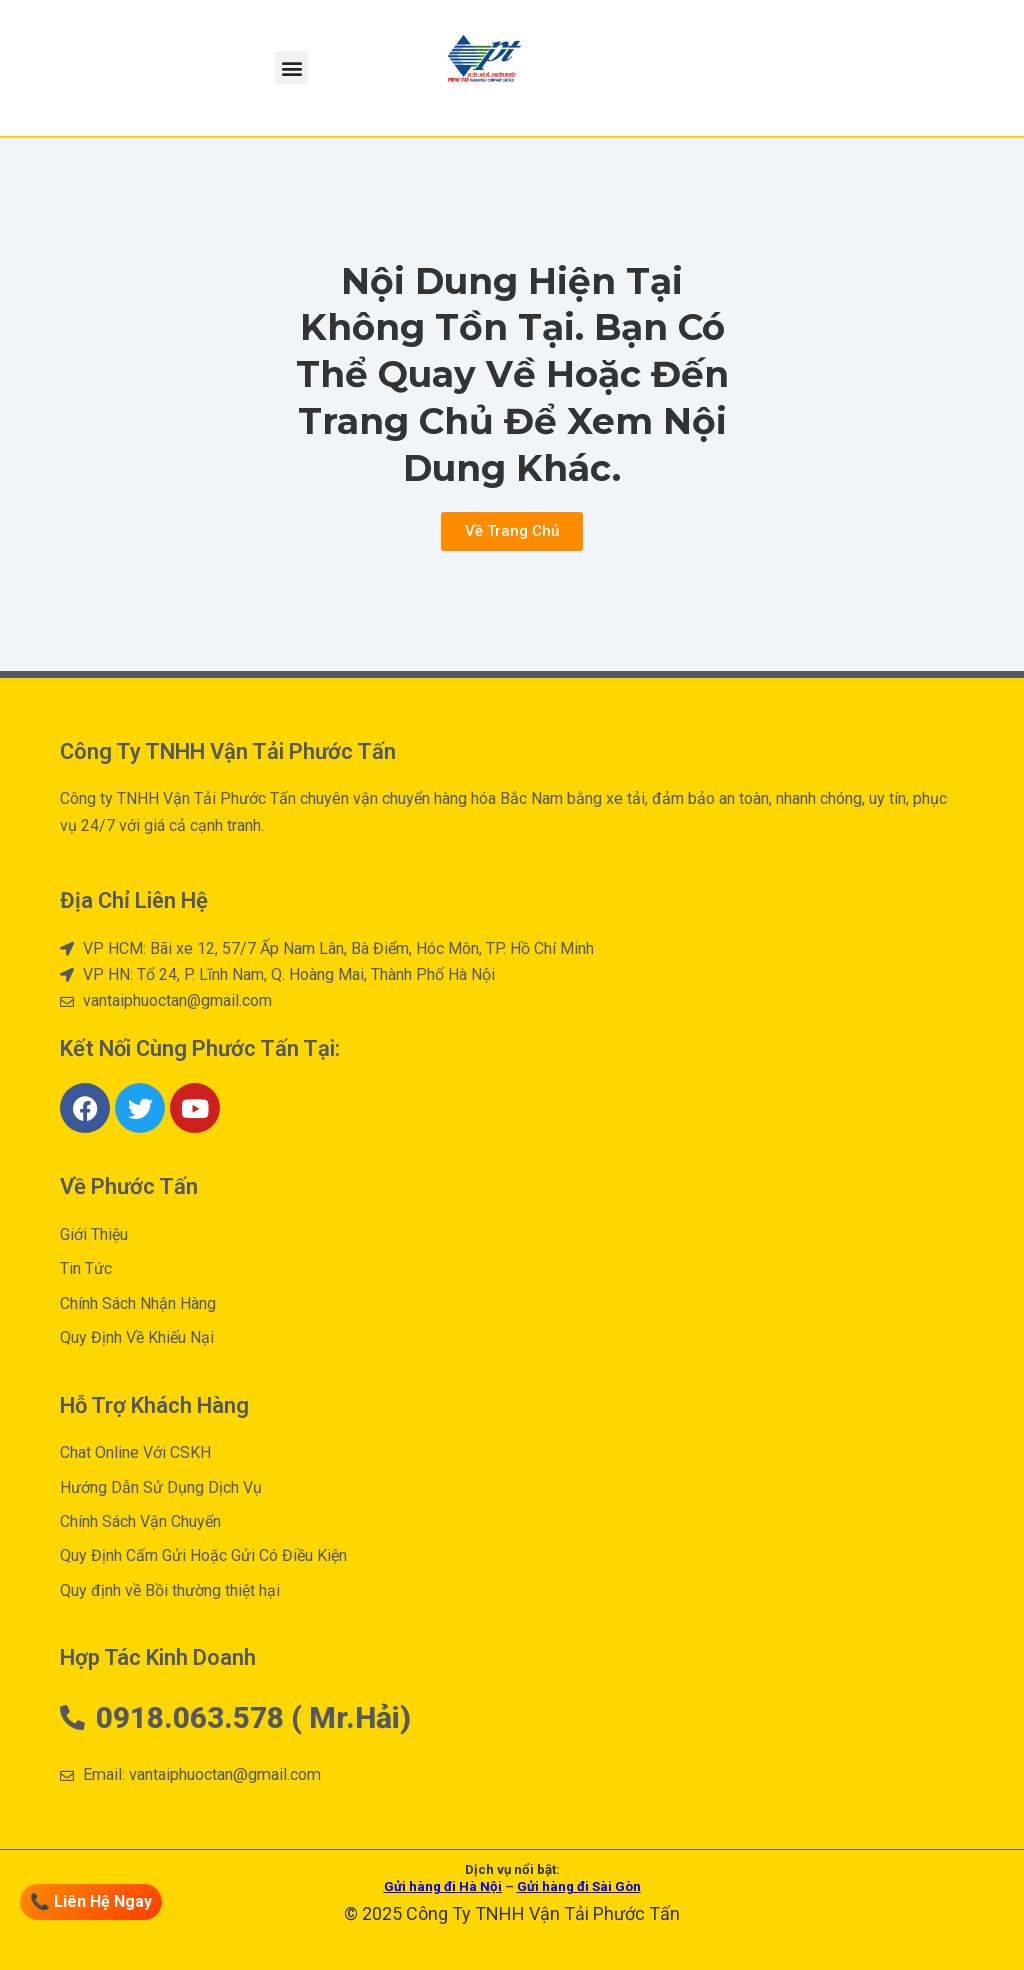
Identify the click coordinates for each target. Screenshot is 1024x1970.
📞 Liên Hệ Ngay (91, 1901)
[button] (291, 67)
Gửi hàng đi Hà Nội (443, 1886)
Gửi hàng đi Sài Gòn (579, 1886)
